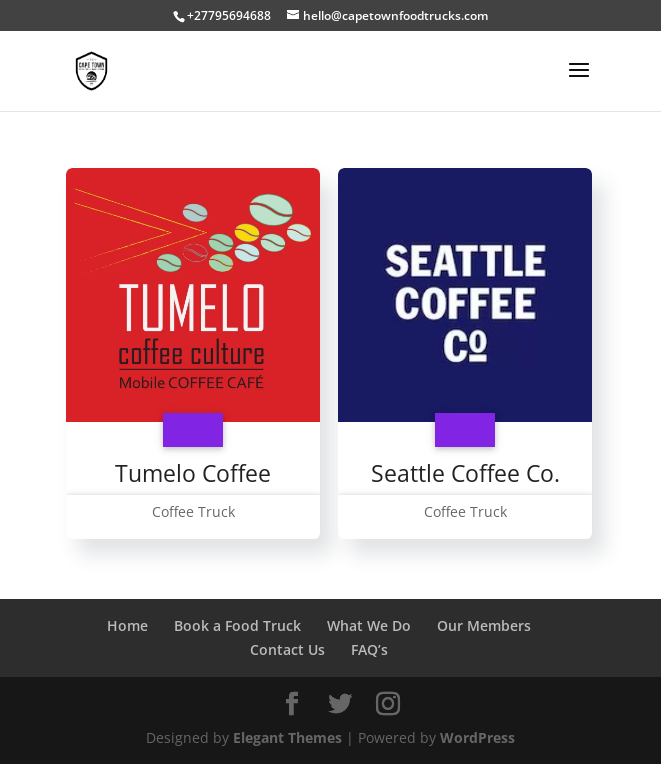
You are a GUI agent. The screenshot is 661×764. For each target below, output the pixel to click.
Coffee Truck (193, 511)
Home (127, 625)
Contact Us (287, 649)
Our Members (484, 625)
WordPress (477, 737)
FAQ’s (369, 649)
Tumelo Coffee (193, 473)
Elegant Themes (287, 737)
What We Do (369, 625)
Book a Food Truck (237, 625)
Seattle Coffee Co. (465, 473)
